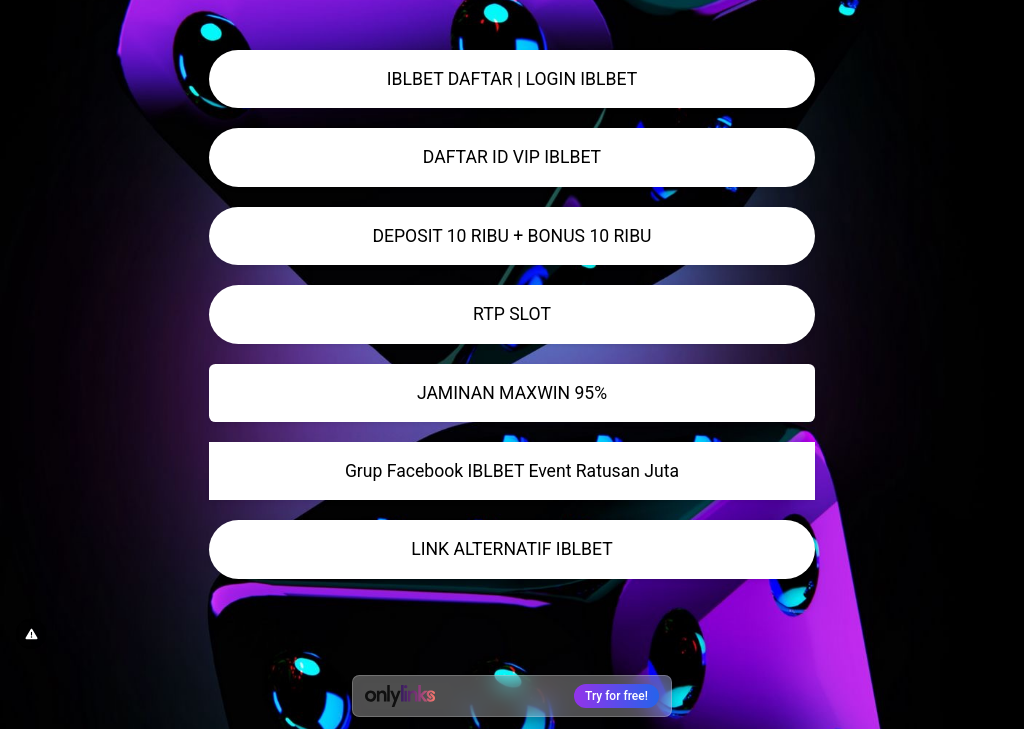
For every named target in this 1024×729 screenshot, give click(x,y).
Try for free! (616, 696)
